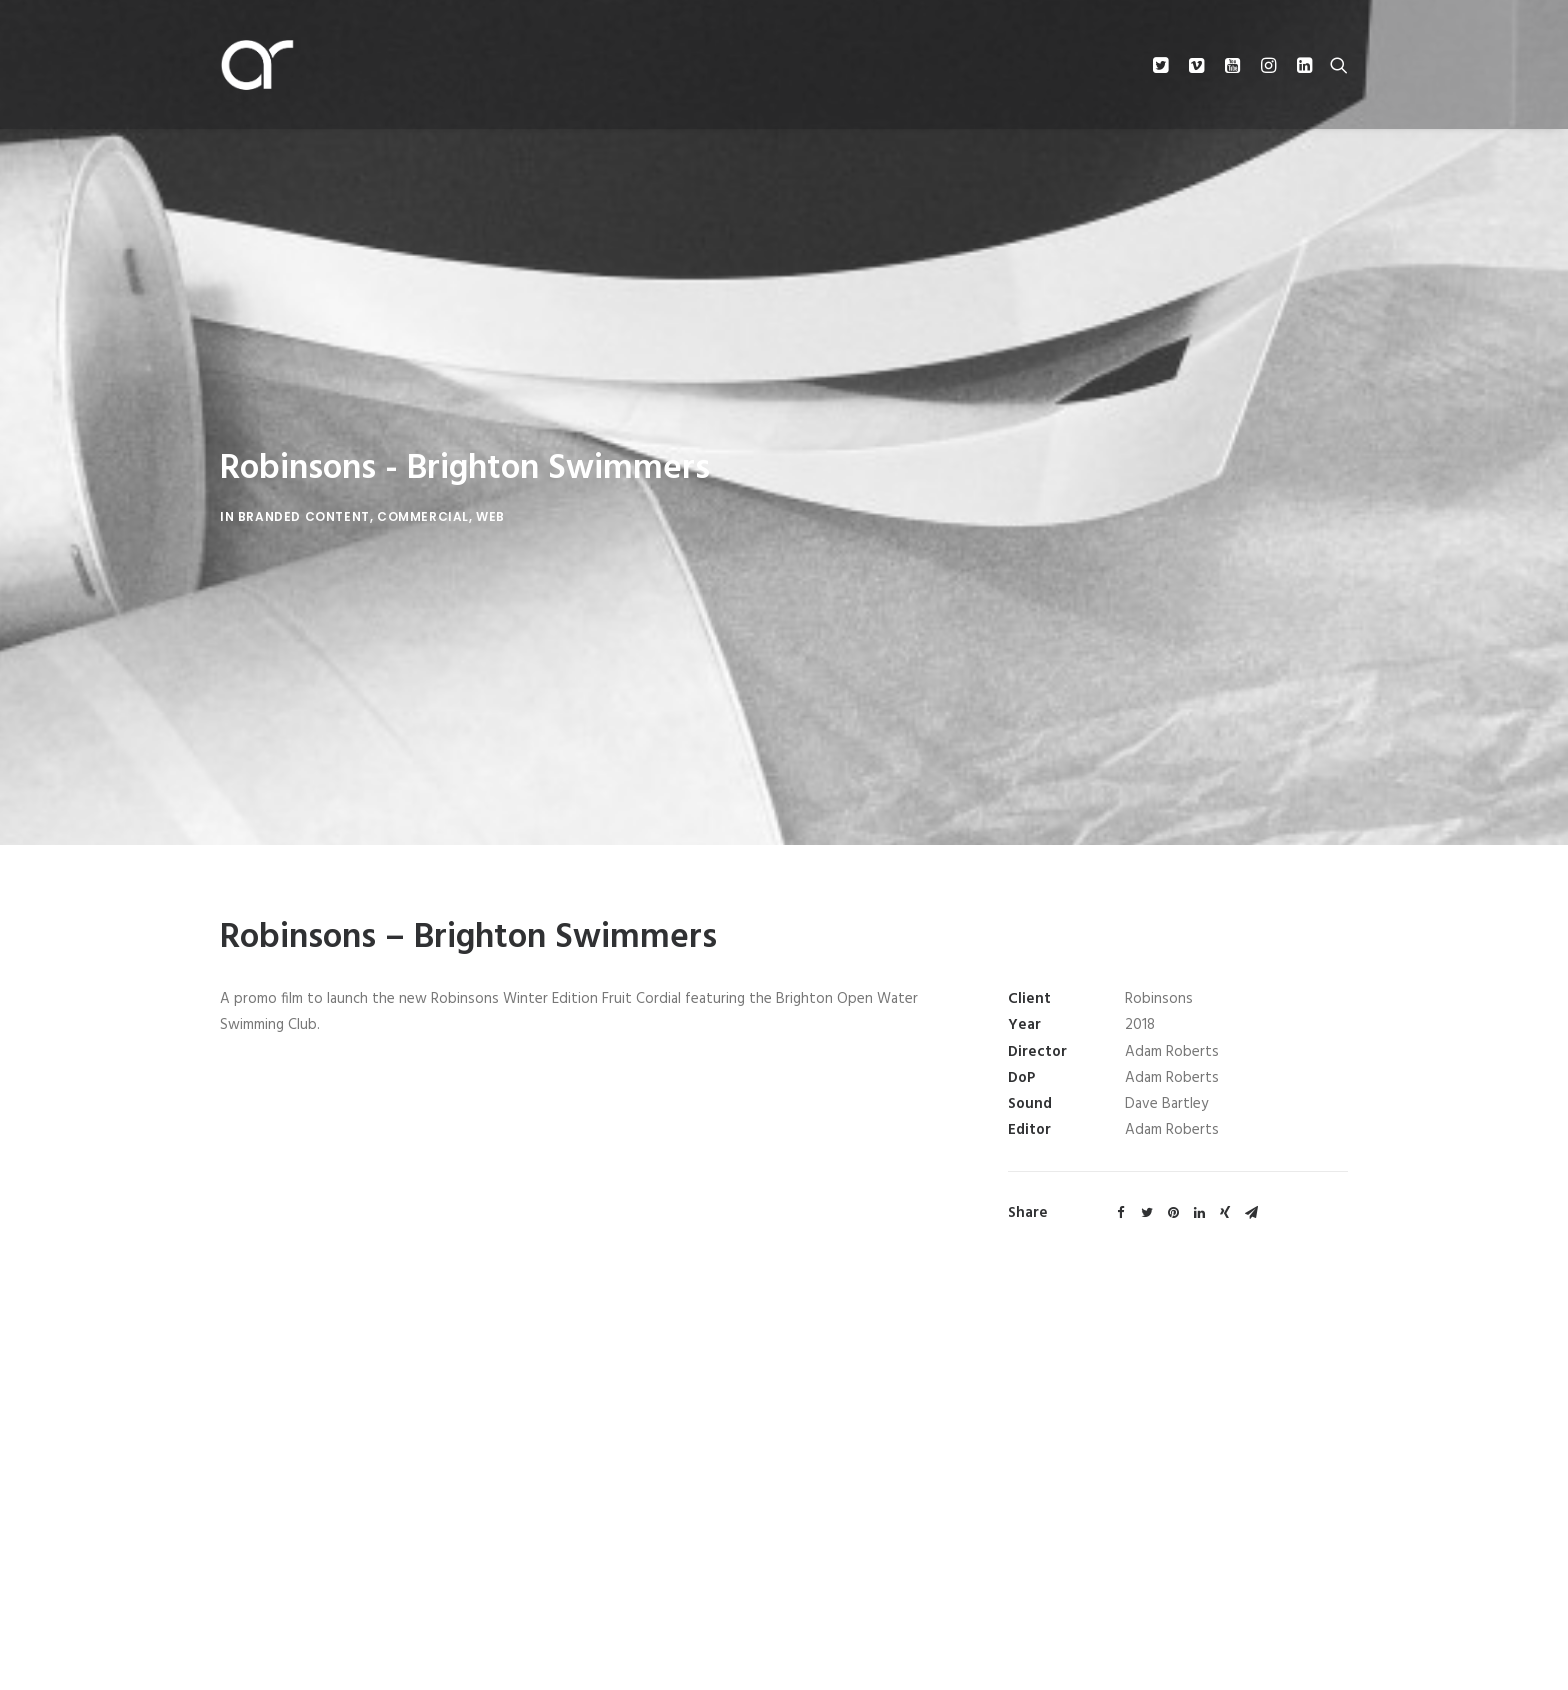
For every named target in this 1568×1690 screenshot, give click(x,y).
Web (490, 502)
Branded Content (304, 502)
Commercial (423, 502)
